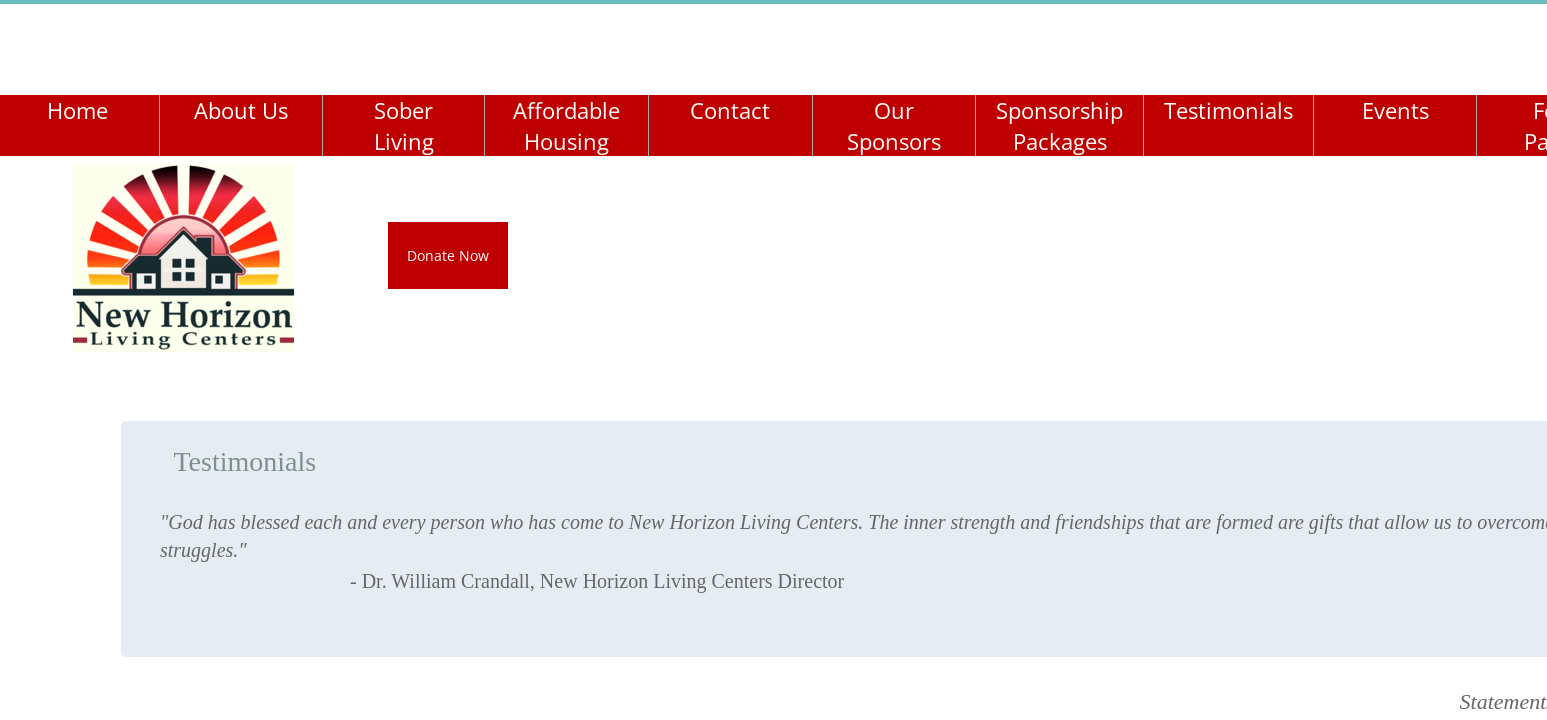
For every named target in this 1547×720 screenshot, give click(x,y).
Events (1395, 110)
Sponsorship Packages (1059, 125)
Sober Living (404, 125)
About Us (241, 110)
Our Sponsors (894, 125)
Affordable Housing (566, 125)
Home (77, 110)
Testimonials (1228, 110)
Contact (730, 110)
